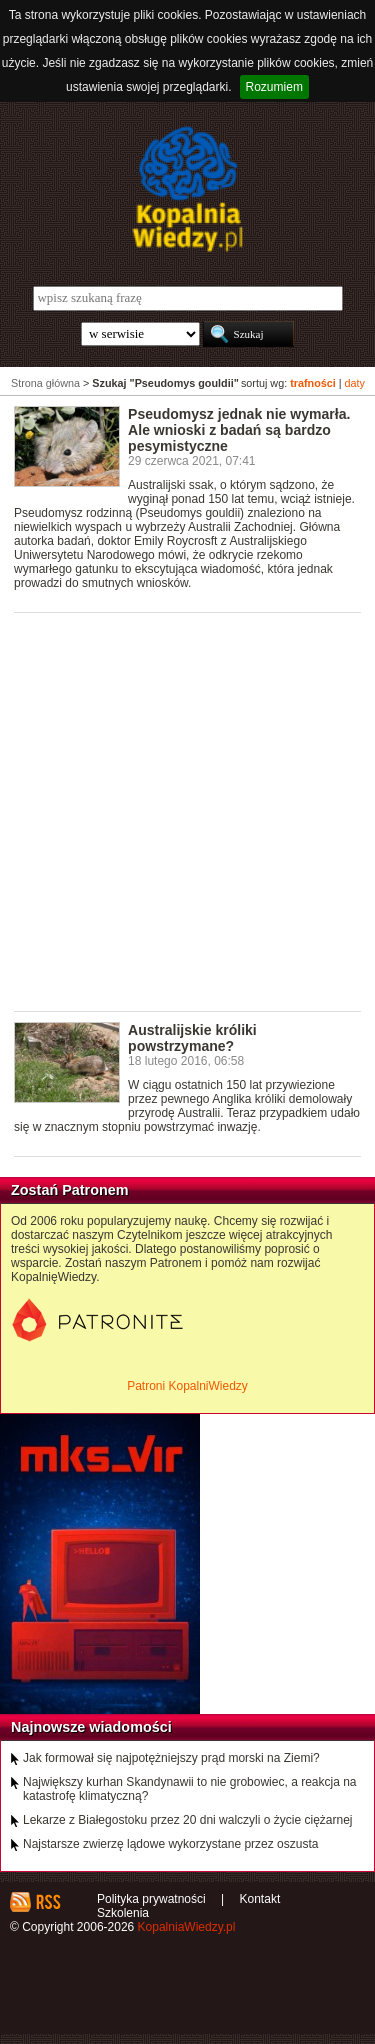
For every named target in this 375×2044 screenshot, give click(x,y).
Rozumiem (274, 87)
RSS (47, 1902)
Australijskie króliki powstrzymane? (192, 1038)
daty (355, 383)
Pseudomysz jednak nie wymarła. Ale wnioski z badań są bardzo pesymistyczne (239, 430)
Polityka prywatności (151, 1899)
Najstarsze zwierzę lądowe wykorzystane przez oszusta (170, 1844)
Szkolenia (123, 1913)
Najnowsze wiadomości (91, 1727)
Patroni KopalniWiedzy (187, 1386)
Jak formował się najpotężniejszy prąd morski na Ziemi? (171, 1758)
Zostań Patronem (70, 1190)
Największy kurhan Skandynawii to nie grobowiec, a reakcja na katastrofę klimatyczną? (190, 1789)
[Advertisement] (187, 810)
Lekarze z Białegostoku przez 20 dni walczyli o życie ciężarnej (188, 1820)
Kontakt (260, 1899)
